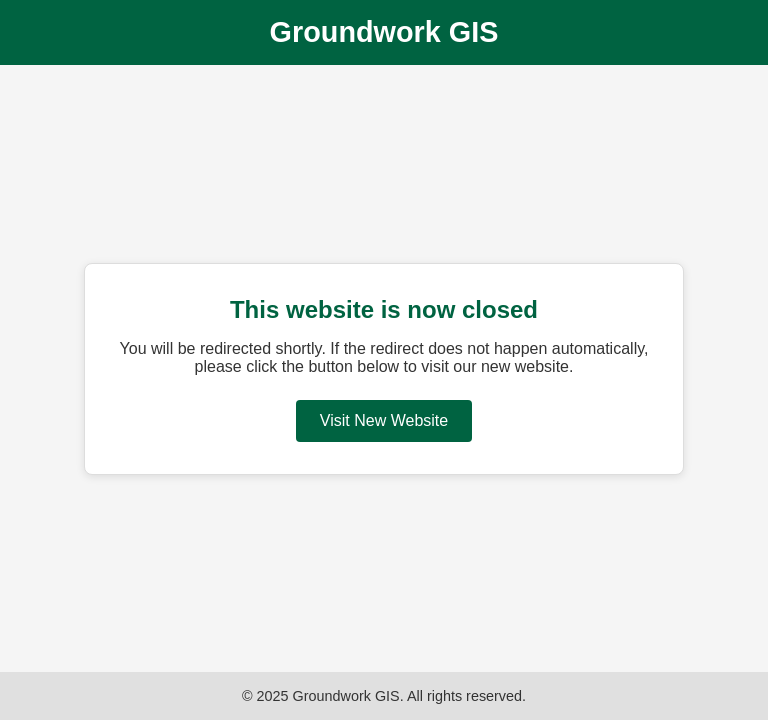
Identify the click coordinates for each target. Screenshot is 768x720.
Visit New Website (384, 420)
